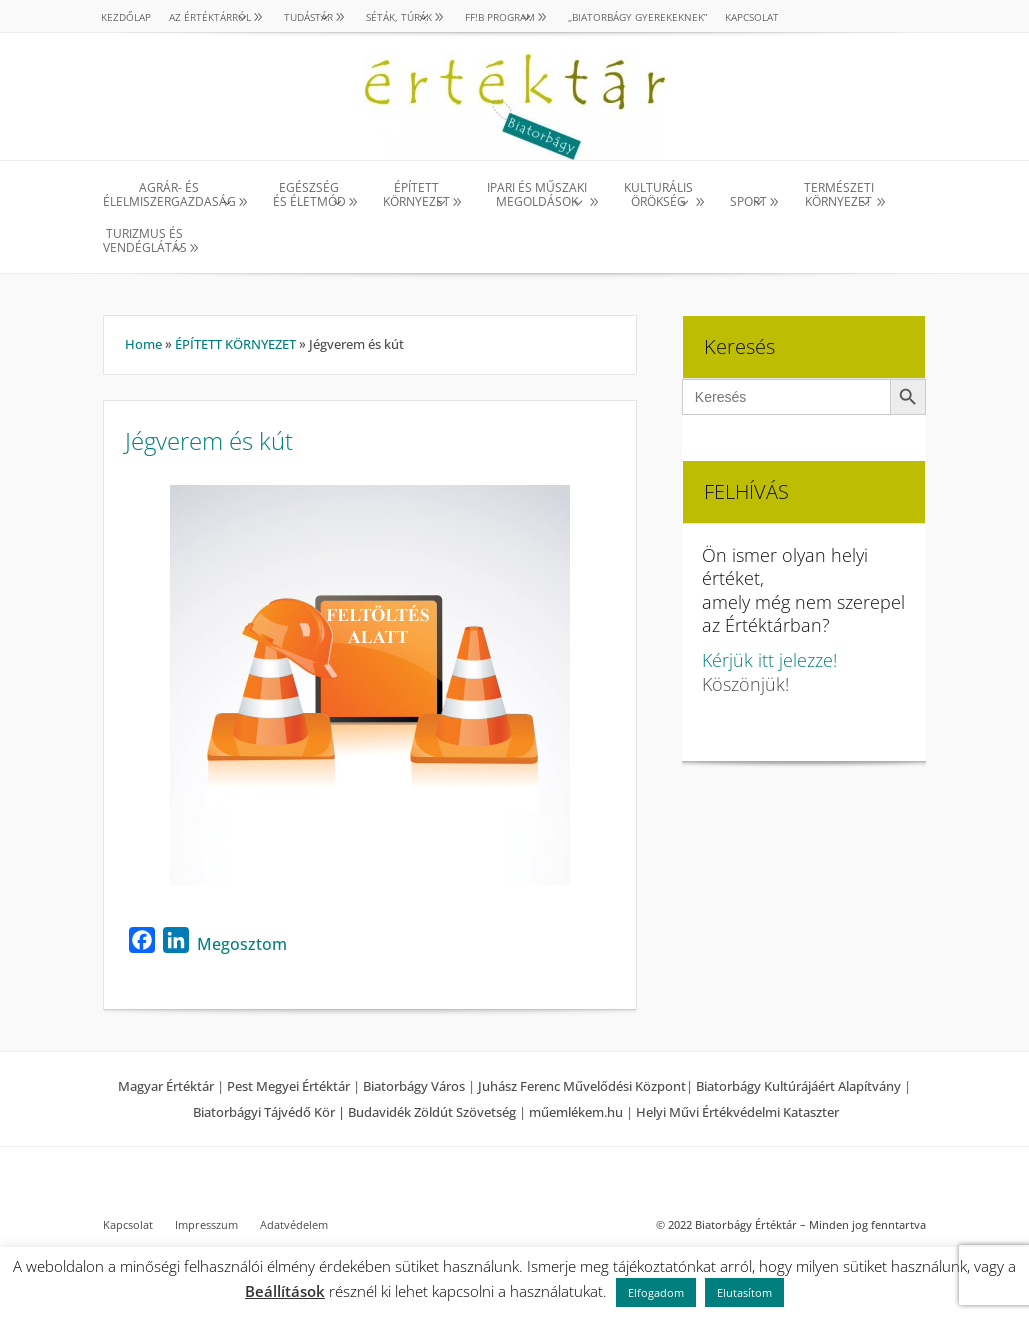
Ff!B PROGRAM (500, 17)
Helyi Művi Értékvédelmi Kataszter (737, 1112)
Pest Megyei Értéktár (288, 1086)
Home (143, 344)
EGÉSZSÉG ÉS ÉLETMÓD (309, 195)
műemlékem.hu (576, 1112)
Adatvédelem (294, 1225)
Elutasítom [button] (744, 1292)
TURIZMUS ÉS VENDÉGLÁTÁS (145, 241)
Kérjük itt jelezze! (769, 660)
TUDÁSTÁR (308, 17)
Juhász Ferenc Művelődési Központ (582, 1086)
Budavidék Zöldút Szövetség (433, 1112)
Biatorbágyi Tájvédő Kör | (270, 1112)
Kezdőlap (126, 17)
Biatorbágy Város (414, 1086)
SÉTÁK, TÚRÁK (399, 17)
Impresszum (206, 1225)
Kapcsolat (752, 17)
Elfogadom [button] (656, 1292)
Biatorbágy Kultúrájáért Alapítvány (798, 1086)
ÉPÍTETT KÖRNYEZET (416, 195)
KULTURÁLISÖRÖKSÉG (658, 195)
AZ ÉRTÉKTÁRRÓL (210, 17)
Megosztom (242, 944)
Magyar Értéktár (166, 1086)
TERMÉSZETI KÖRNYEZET (839, 195)
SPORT (748, 201)
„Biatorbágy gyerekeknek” (637, 17)
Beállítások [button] (285, 1291)
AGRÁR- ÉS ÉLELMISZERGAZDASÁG (169, 195)
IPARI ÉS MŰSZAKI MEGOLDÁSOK (537, 195)
